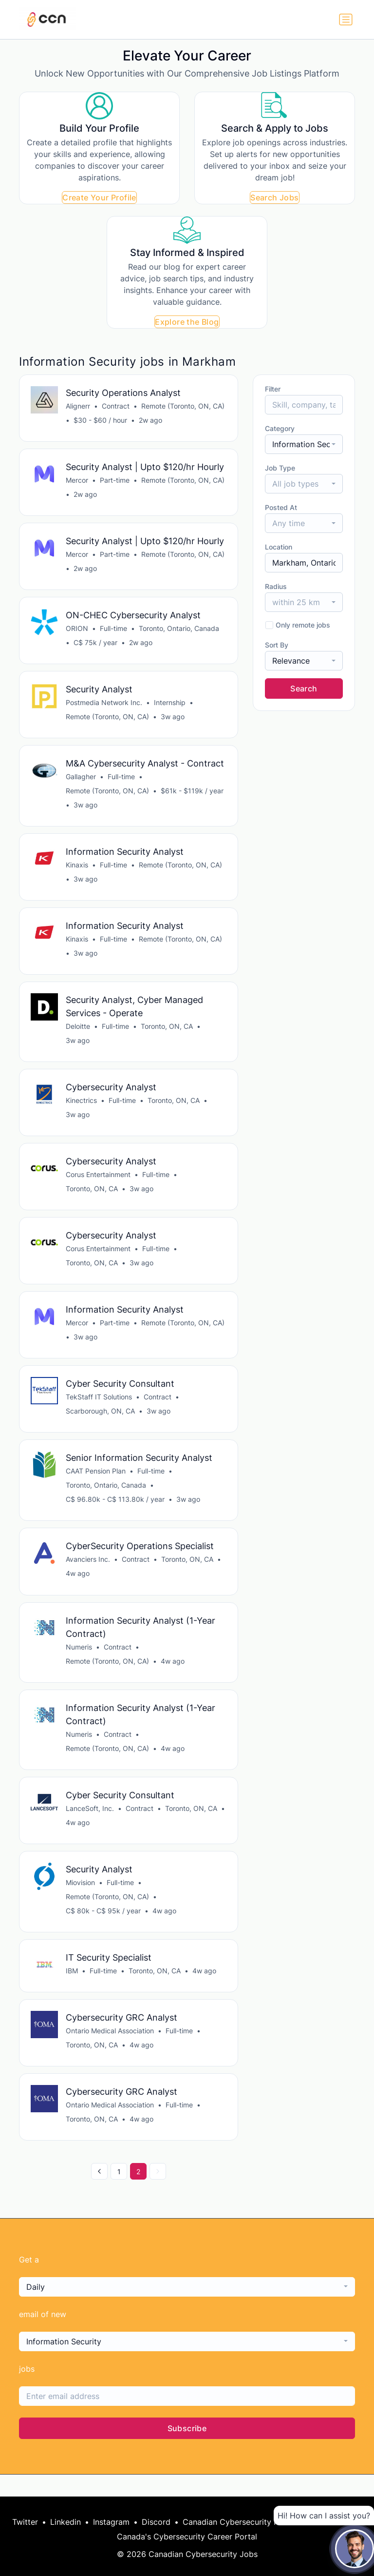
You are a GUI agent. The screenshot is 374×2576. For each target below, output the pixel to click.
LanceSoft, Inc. (90, 1826)
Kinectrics (81, 1109)
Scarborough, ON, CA (100, 1424)
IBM (72, 1990)
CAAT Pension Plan (96, 1485)
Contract (116, 406)
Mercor (77, 481)
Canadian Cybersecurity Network (244, 2522)
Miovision (80, 1901)
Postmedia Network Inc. (104, 707)
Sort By (276, 645)
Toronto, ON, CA (167, 1034)
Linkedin (65, 2522)
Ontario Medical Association (110, 2051)
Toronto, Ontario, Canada (179, 632)
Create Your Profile (99, 197)
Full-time (114, 632)
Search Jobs (274, 197)
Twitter (25, 2522)
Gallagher (81, 782)
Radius (276, 586)
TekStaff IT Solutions (99, 1410)
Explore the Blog (187, 322)
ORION (77, 632)
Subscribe (187, 2450)
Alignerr (78, 406)
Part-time (115, 481)
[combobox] (304, 444)
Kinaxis (77, 871)
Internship (170, 707)
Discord (156, 2522)
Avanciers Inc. (88, 1574)
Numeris (79, 1662)
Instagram (111, 2522)
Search (303, 688)
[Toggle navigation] (346, 19)
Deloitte (78, 1034)
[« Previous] (99, 2193)
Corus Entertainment (98, 1184)
